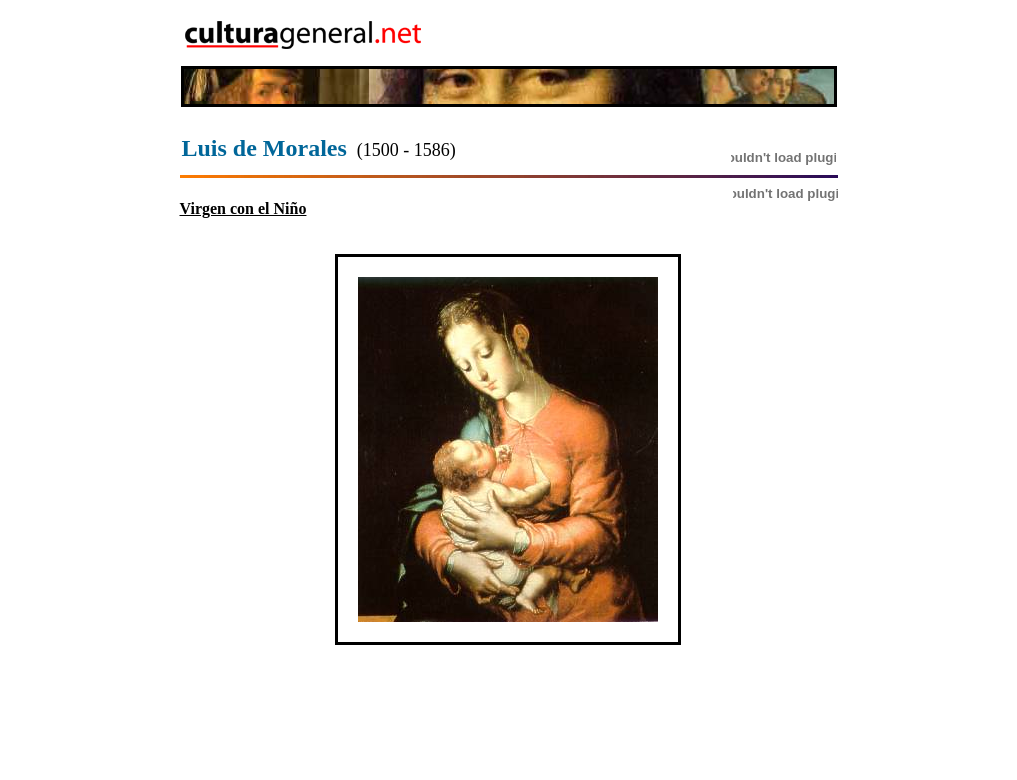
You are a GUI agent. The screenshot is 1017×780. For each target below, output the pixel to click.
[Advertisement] (722, 33)
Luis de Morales (264, 148)
